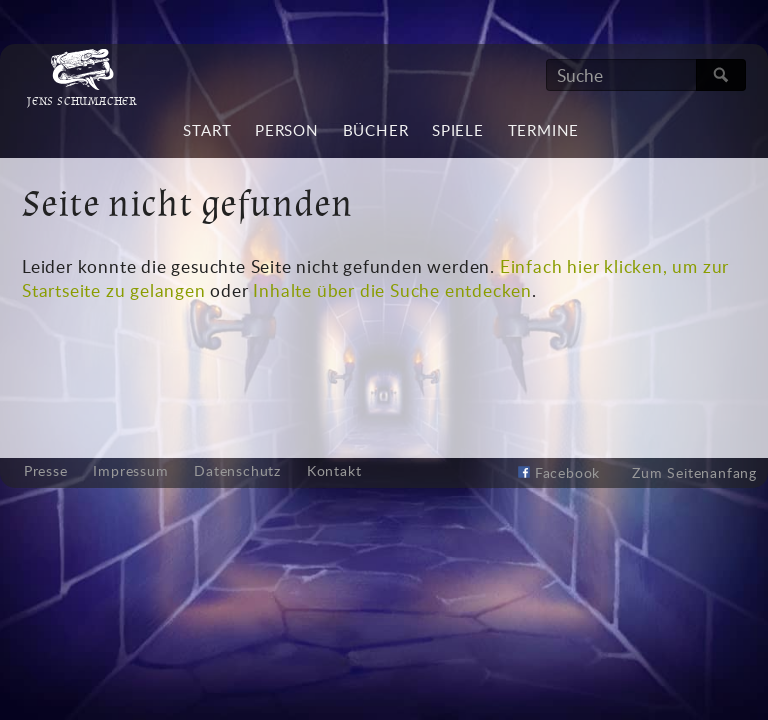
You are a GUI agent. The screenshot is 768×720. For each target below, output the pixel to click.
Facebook (559, 472)
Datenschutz (237, 471)
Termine (544, 130)
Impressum (130, 471)
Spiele (458, 130)
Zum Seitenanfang (694, 472)
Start (207, 130)
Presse (46, 471)
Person (287, 130)
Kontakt (334, 471)
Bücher (376, 130)
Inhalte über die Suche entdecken (392, 290)
